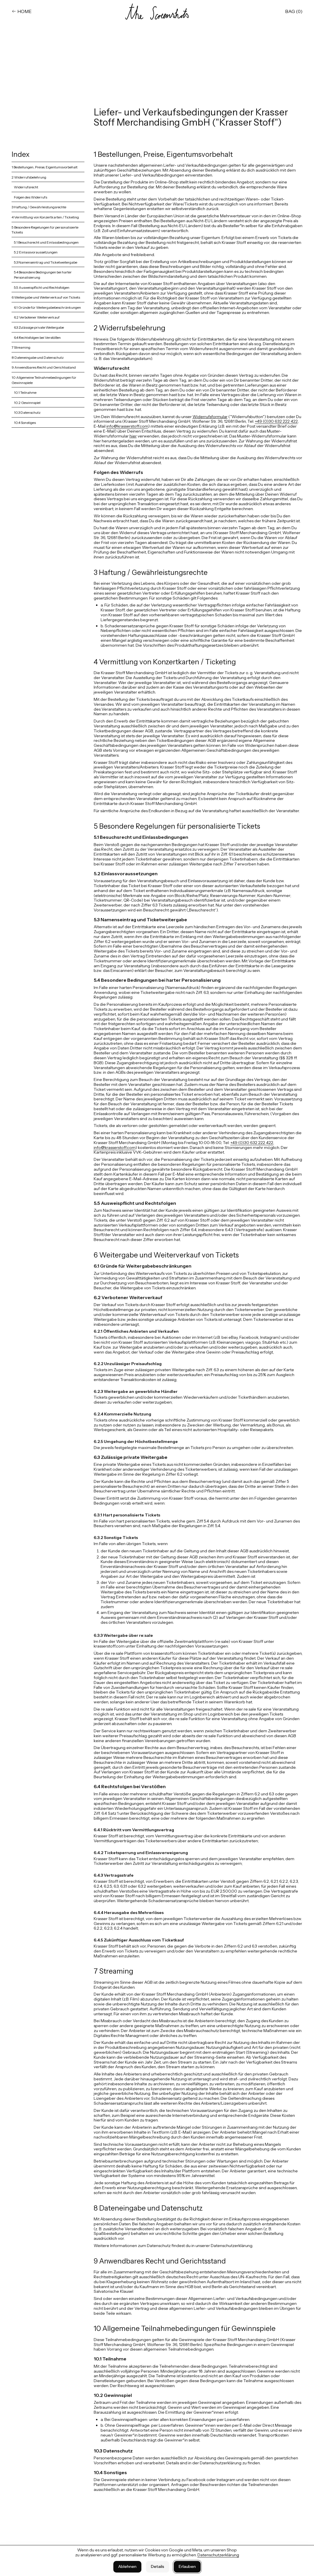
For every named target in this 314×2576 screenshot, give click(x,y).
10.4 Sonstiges (25, 422)
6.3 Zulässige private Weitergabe (39, 327)
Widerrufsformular (210, 416)
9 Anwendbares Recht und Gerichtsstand (44, 367)
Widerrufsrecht (26, 187)
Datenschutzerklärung (218, 2554)
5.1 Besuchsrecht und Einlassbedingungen (46, 242)
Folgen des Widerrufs (30, 197)
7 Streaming (21, 347)
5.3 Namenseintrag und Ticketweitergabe (45, 262)
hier (133, 436)
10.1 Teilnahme (25, 392)
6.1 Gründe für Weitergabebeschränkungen (47, 307)
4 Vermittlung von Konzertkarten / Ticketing (45, 217)
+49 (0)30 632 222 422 (276, 421)
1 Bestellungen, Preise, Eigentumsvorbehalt (44, 167)
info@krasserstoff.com (127, 426)
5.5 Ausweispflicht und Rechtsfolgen (41, 287)
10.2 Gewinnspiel (27, 402)
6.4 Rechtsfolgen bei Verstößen (37, 337)
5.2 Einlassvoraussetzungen (36, 252)
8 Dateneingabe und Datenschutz (38, 357)
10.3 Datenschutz (27, 412)
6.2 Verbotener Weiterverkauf (37, 317)
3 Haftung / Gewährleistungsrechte (39, 207)
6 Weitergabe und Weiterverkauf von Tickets (46, 297)
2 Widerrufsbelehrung (29, 177)
